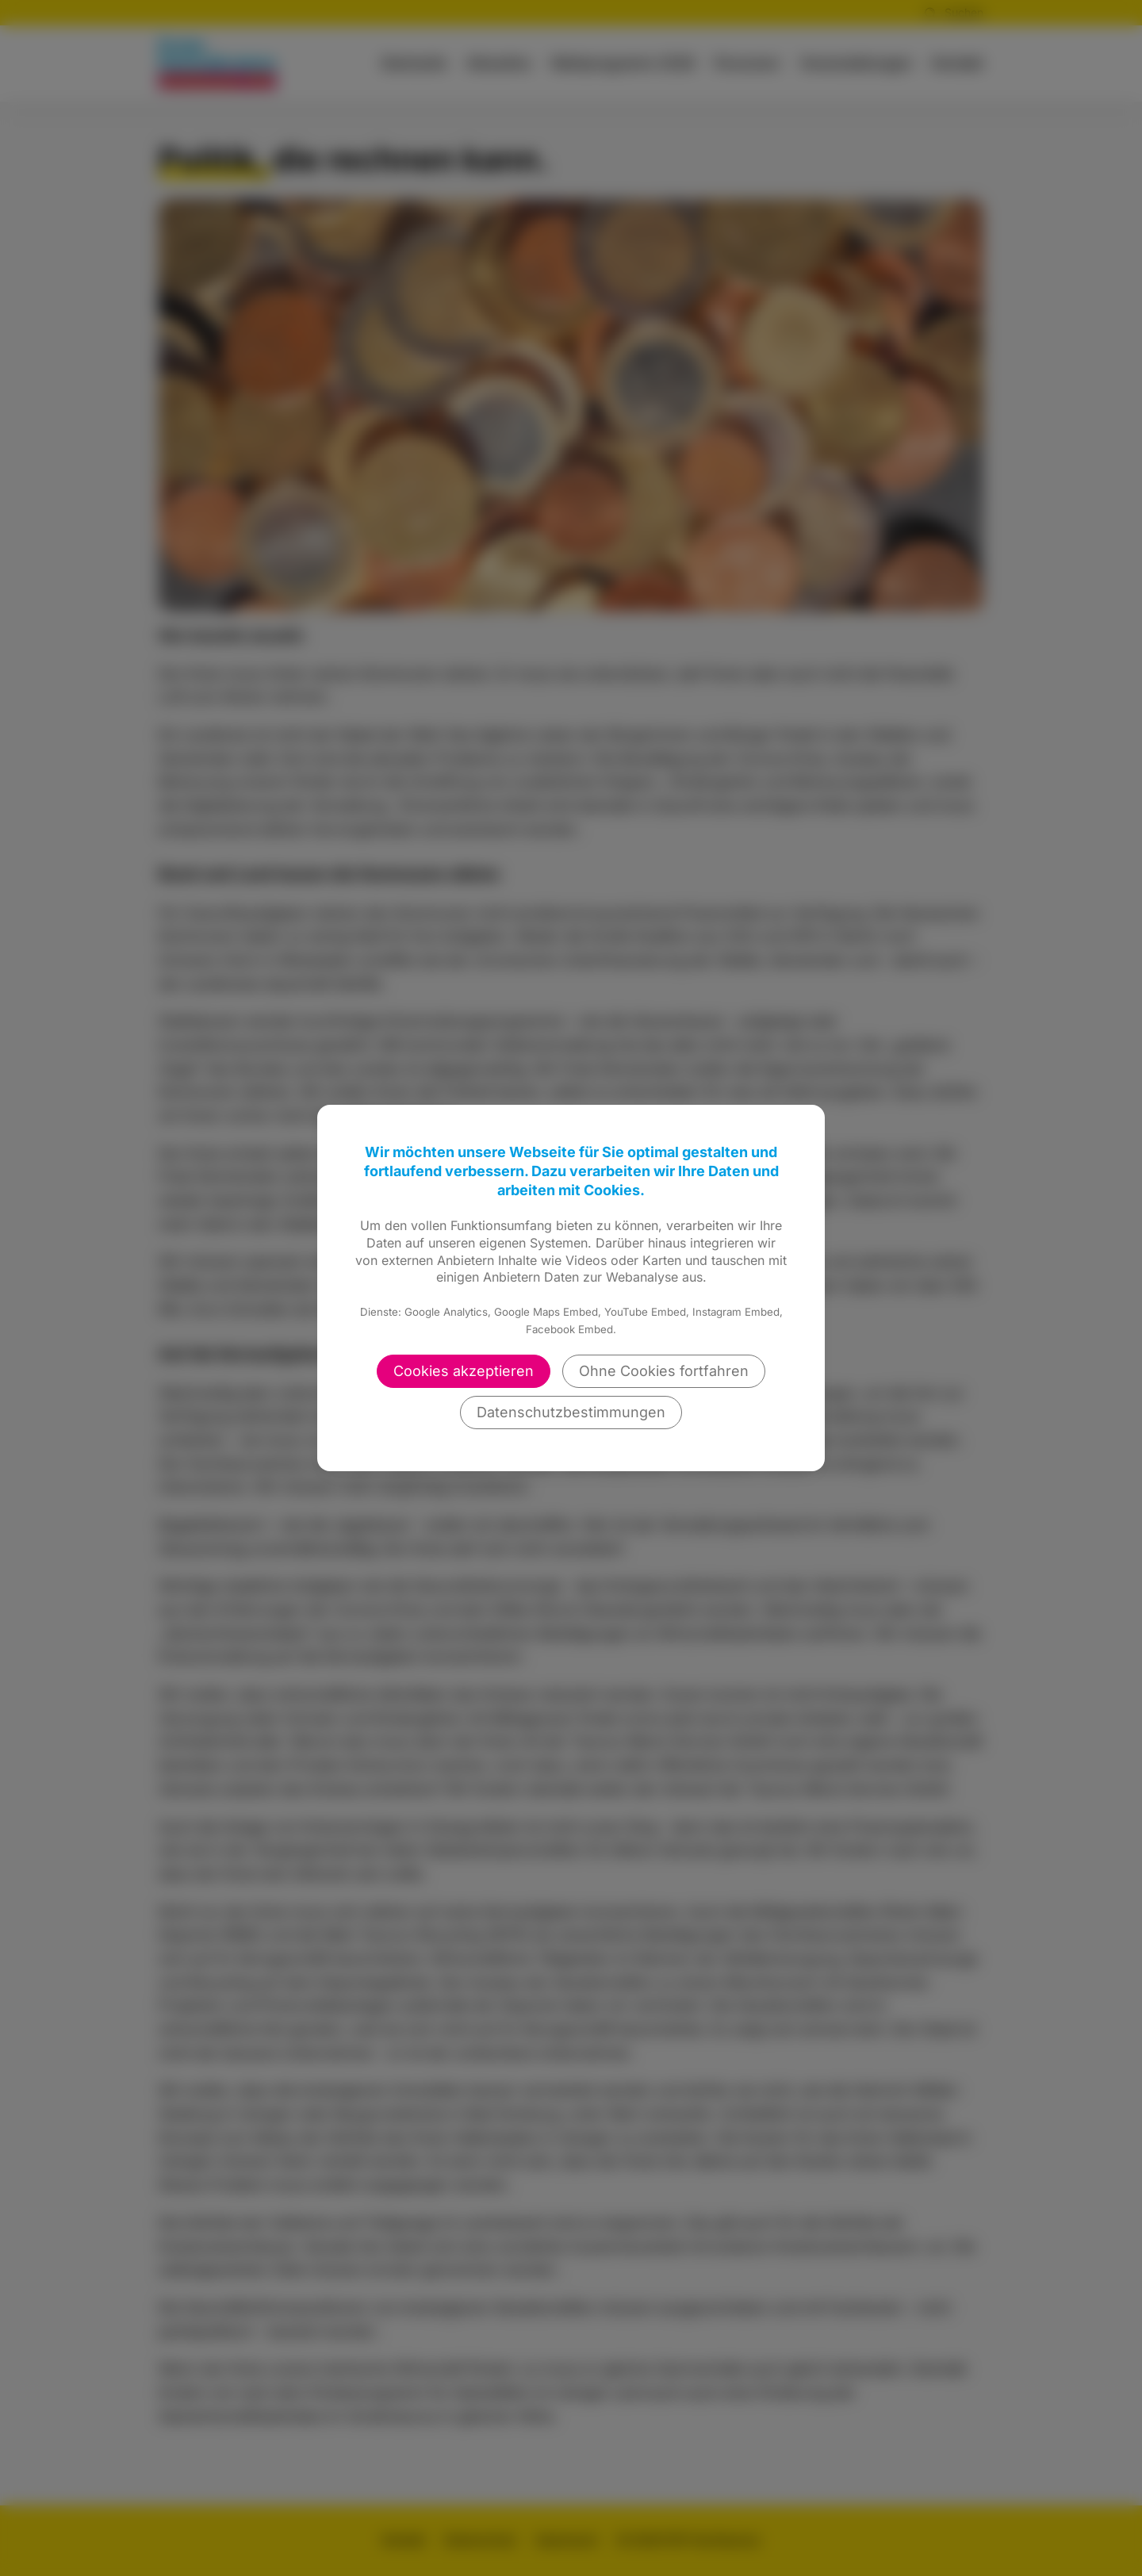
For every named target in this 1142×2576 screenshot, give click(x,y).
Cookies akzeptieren (463, 1371)
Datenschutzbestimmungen (571, 1412)
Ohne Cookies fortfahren (664, 1371)
